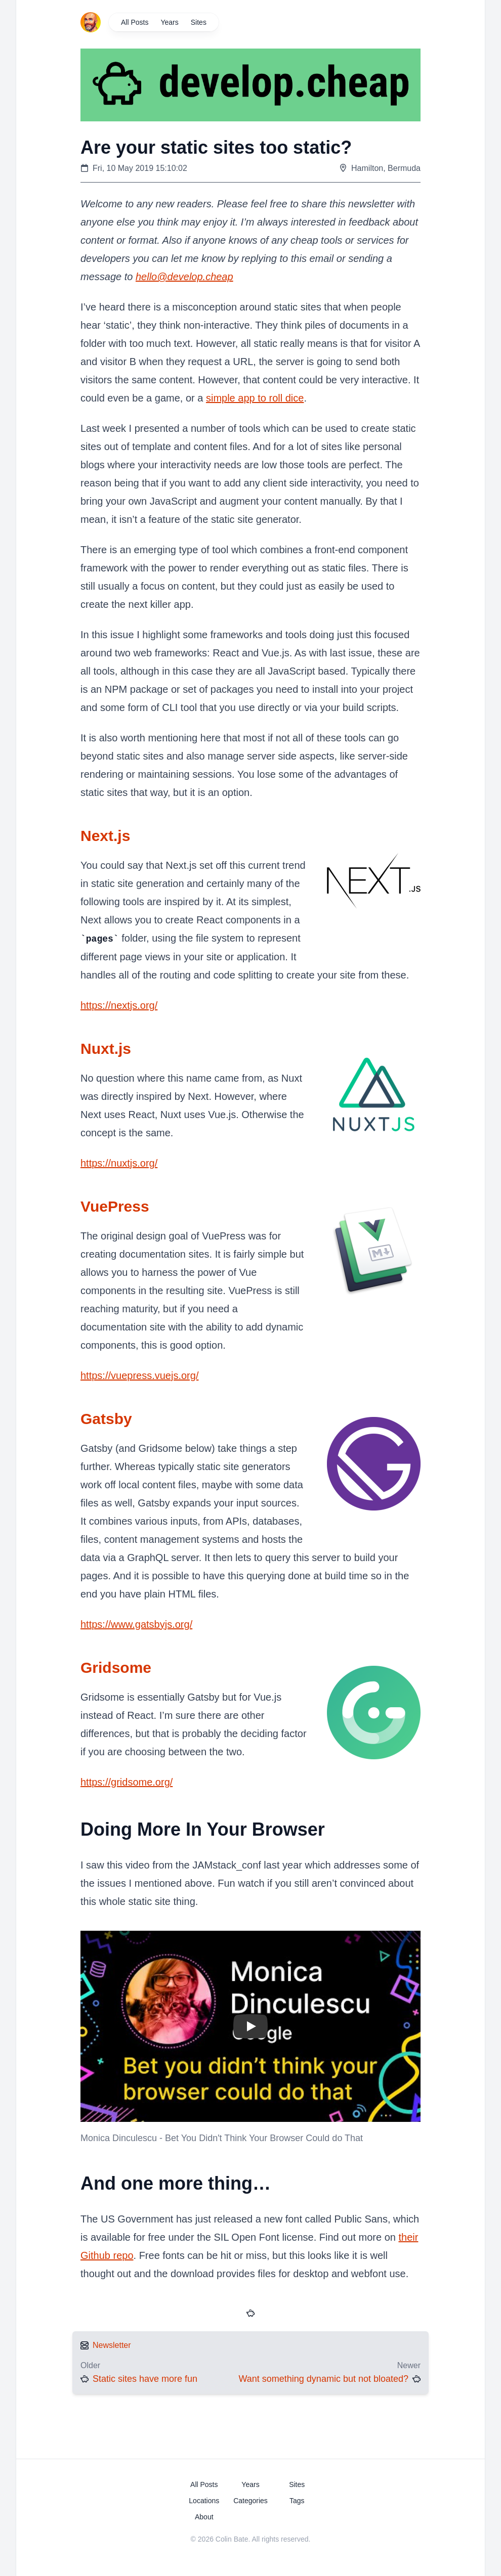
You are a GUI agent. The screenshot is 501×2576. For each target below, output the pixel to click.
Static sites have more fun (145, 2378)
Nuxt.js (105, 1048)
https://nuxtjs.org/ (118, 1162)
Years (169, 22)
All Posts (134, 22)
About (204, 2516)
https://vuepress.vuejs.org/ (139, 1375)
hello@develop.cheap (184, 276)
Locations (204, 2500)
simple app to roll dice (255, 398)
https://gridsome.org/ (126, 1781)
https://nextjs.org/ (118, 1004)
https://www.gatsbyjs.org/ (136, 1623)
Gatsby (106, 1418)
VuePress (114, 1205)
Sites (198, 22)
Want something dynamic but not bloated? (323, 2378)
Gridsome (115, 1667)
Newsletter (112, 2344)
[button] (250, 2025)
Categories (250, 2500)
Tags (297, 2500)
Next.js (105, 835)
